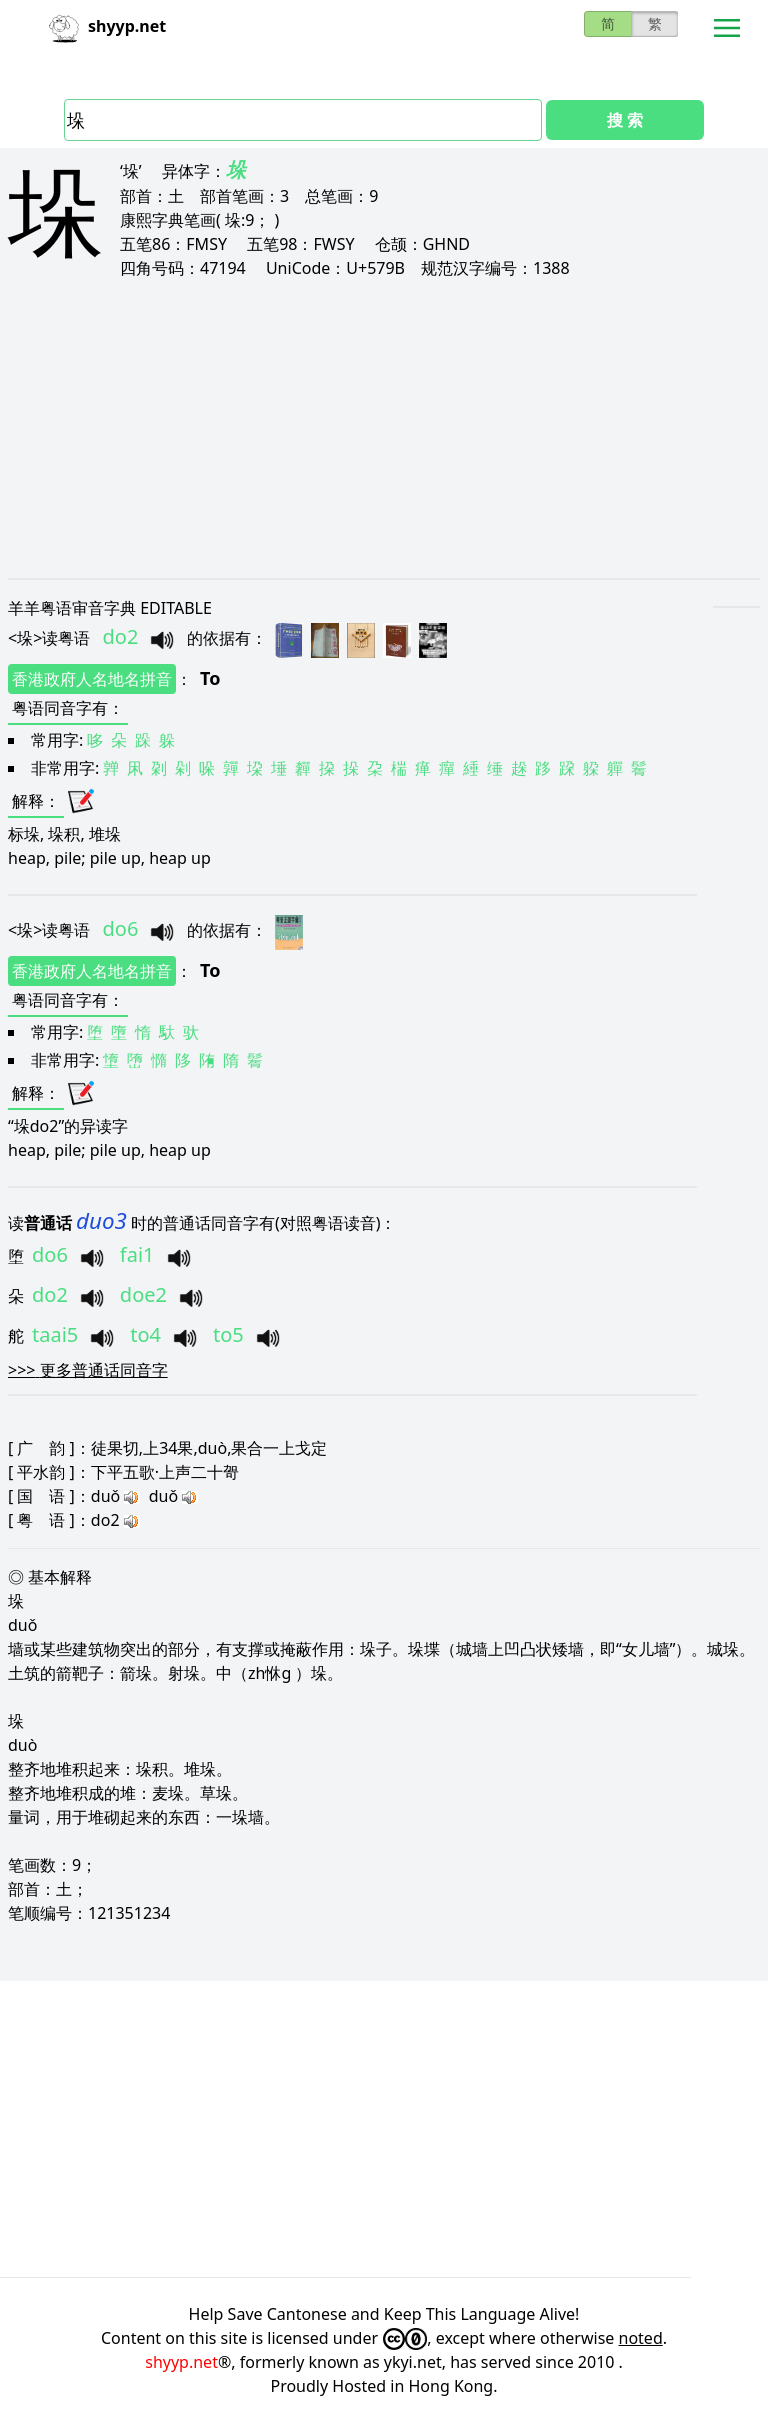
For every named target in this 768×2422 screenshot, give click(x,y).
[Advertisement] (384, 428)
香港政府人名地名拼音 (92, 679)
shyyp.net (181, 2362)
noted (641, 2338)
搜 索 (625, 120)
